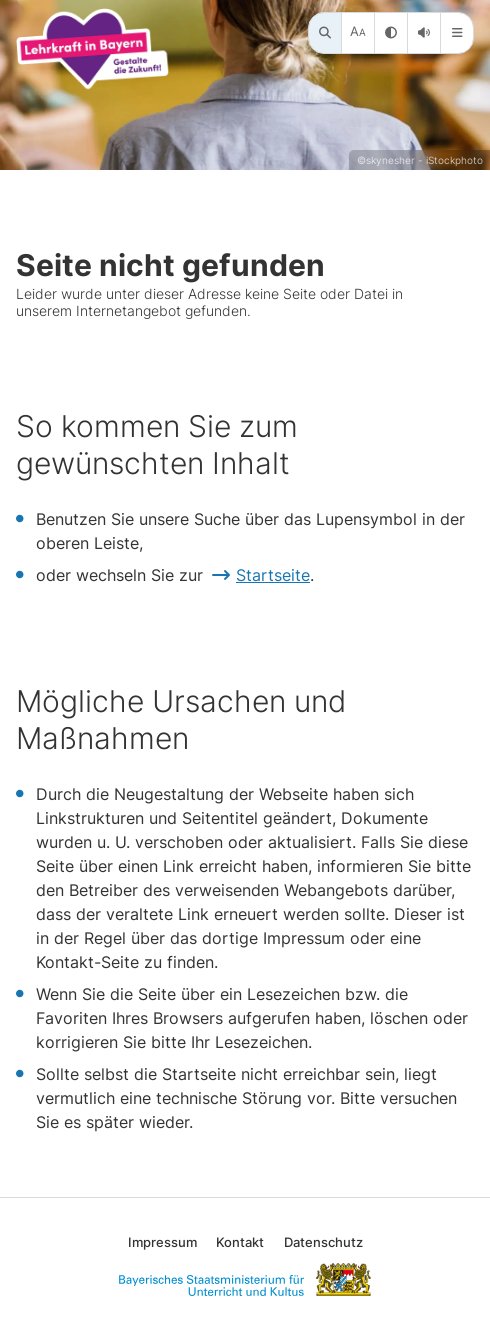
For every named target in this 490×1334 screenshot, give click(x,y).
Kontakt (240, 1242)
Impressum (162, 1242)
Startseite (273, 575)
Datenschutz (323, 1242)
